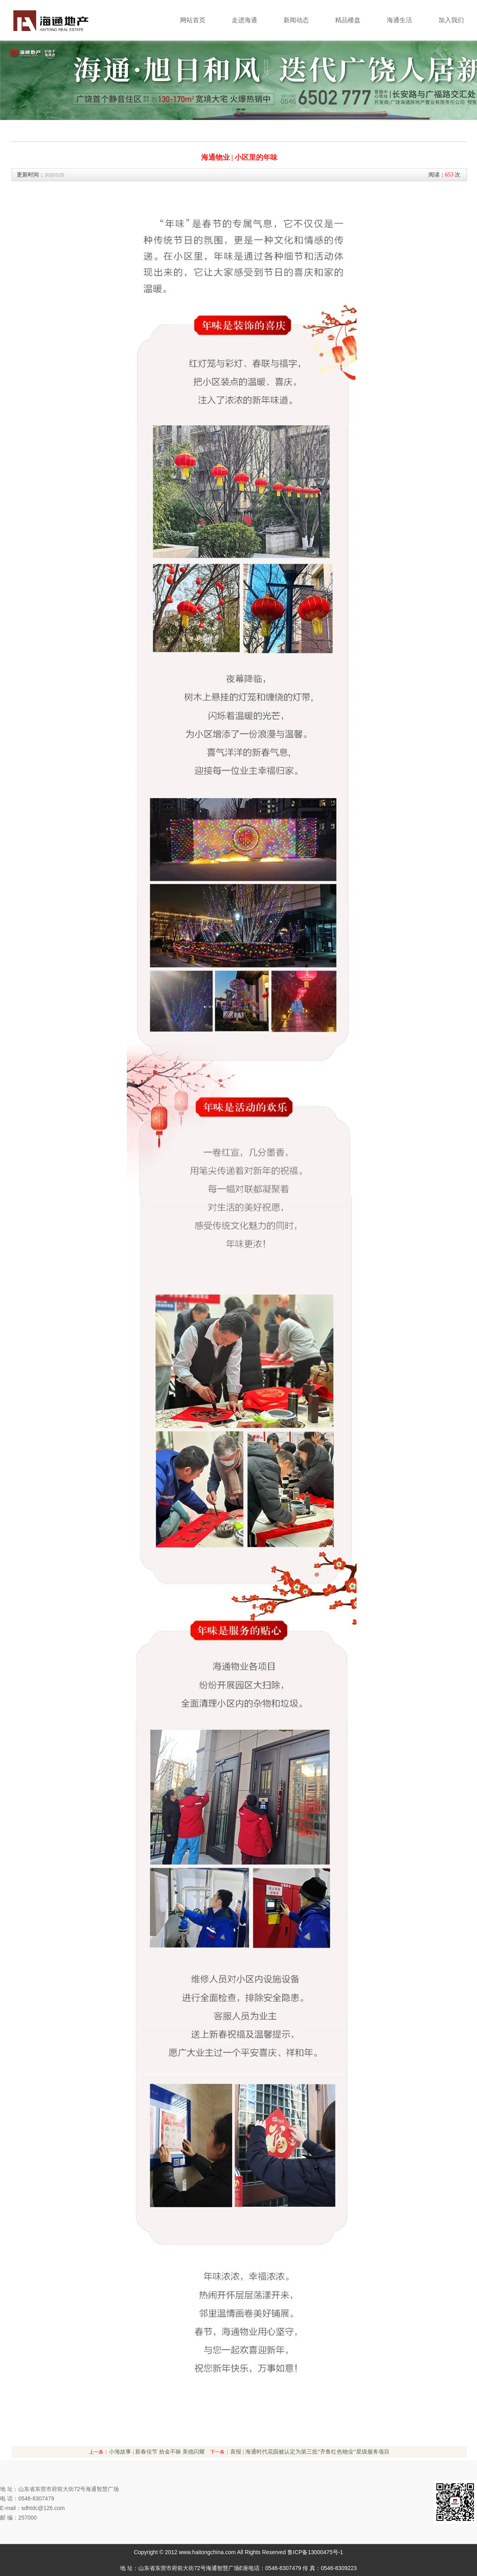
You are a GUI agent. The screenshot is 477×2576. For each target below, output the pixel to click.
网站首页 (193, 20)
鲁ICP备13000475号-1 (315, 2552)
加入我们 (451, 20)
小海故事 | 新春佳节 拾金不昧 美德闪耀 (157, 2452)
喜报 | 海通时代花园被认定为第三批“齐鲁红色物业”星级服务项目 (309, 2452)
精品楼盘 (348, 20)
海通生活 (399, 20)
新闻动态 (296, 20)
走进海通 (244, 20)
